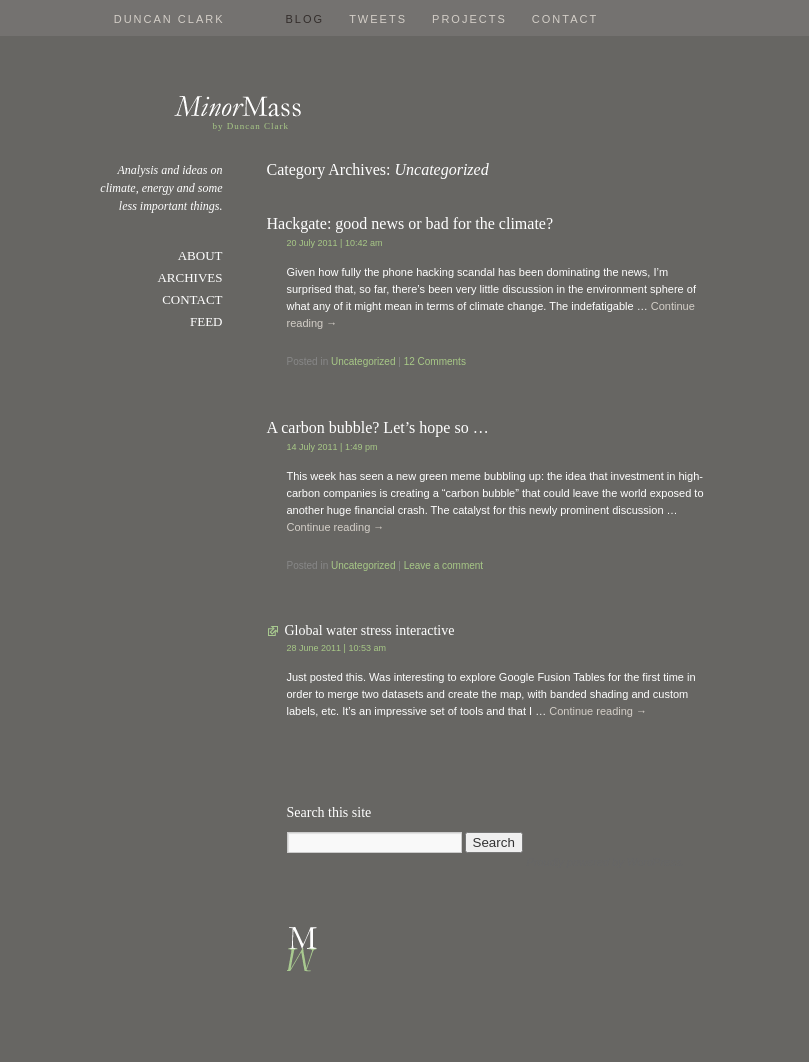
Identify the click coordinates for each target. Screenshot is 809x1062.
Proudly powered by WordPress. (606, 862)
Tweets (378, 19)
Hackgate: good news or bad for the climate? (410, 223)
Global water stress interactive (370, 630)
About (200, 255)
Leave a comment (444, 565)
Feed (206, 321)
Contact (565, 19)
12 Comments (435, 361)
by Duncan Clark (251, 126)
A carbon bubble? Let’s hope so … (378, 427)
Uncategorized (363, 361)
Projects (469, 19)
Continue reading (336, 527)
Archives (189, 277)
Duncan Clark (169, 19)
